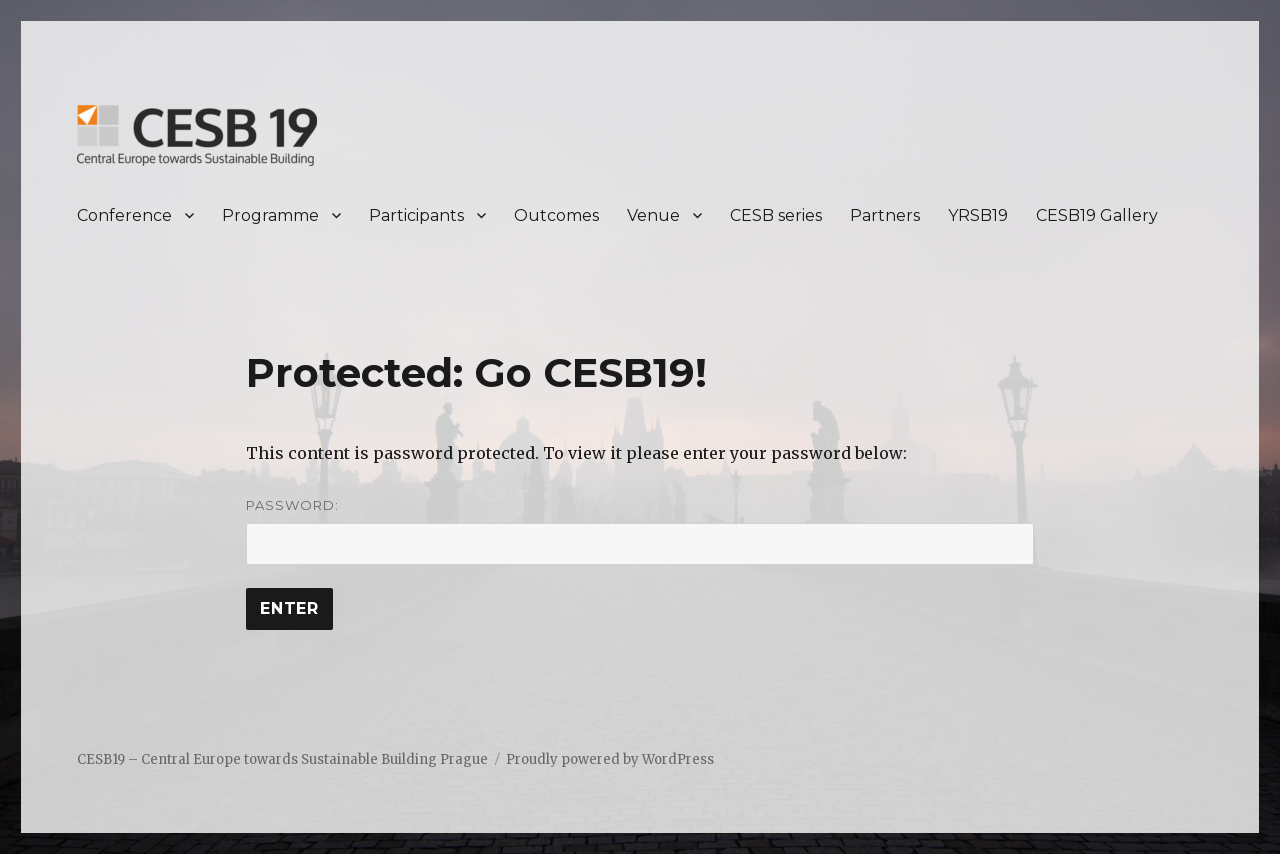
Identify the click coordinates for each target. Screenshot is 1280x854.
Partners (885, 215)
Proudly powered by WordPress (610, 759)
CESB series (776, 215)
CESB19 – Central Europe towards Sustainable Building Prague (282, 759)
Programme (270, 215)
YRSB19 (978, 215)
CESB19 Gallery (1097, 215)
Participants (416, 215)
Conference (124, 215)
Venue (653, 215)
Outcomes (556, 215)
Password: (640, 531)
